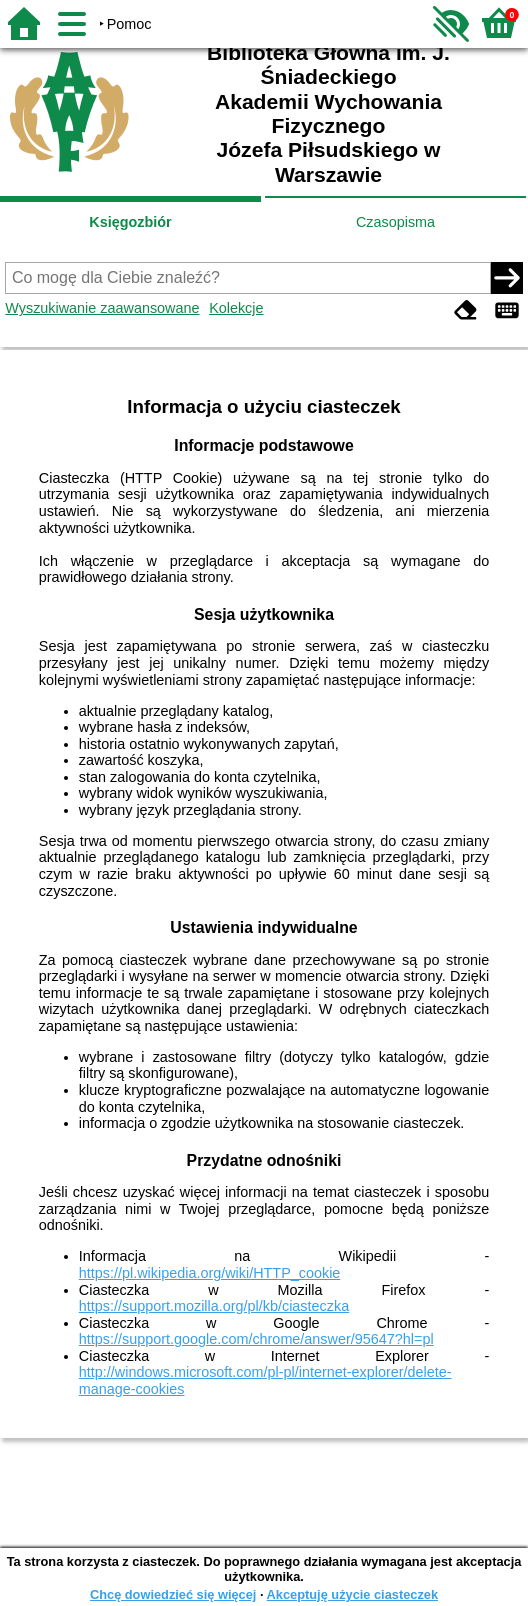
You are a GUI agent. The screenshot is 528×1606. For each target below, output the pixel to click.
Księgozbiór (130, 222)
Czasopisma (395, 222)
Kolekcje (236, 308)
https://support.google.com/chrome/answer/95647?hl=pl (256, 1339)
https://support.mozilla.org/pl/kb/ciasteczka (214, 1306)
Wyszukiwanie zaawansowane (102, 308)
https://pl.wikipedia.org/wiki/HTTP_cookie (210, 1273)
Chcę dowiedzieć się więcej (173, 1594)
